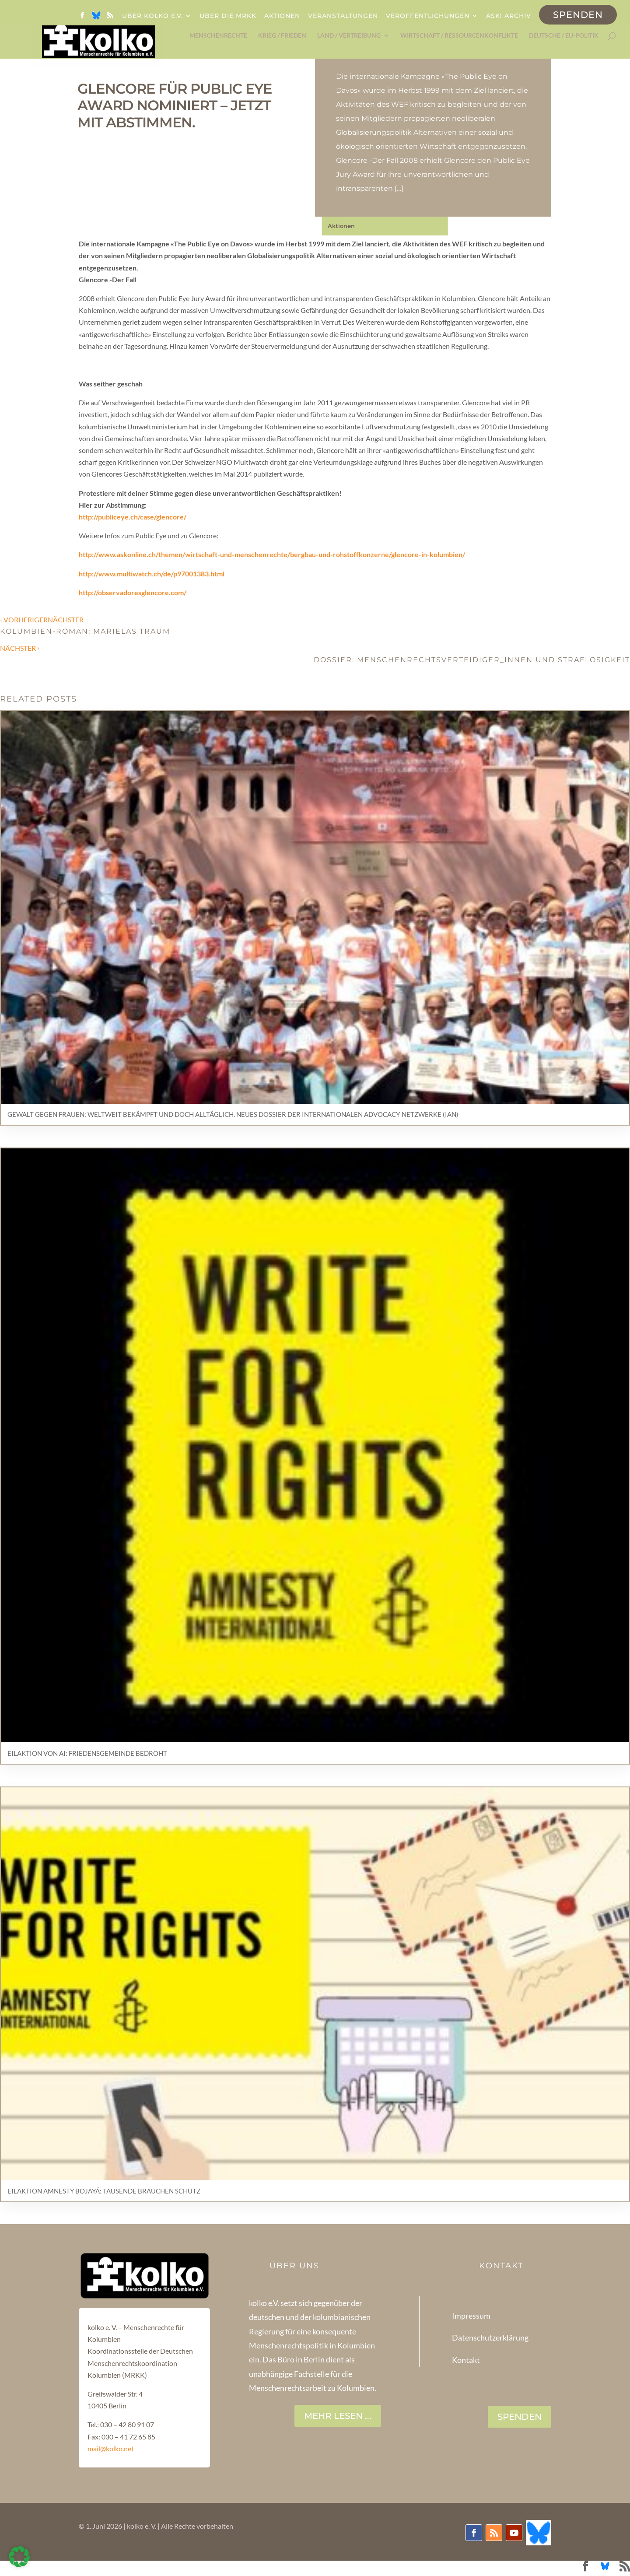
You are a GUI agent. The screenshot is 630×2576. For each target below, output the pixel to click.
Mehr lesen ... (337, 2416)
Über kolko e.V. (152, 16)
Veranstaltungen (343, 16)
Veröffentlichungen (427, 16)
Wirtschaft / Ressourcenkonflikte (459, 36)
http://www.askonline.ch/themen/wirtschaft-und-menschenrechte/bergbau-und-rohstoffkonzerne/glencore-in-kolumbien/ (272, 554)
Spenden (578, 14)
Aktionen (282, 16)
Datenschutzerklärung (490, 2337)
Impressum (471, 2315)
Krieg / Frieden (282, 36)
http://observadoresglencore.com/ (132, 592)
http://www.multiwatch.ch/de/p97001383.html (151, 573)
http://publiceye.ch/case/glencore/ (132, 516)
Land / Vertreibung (349, 36)
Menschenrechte (218, 36)
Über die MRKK (228, 16)
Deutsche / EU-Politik (563, 36)
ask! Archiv (508, 16)
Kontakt (466, 2360)
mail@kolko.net (111, 2448)
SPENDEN (519, 2416)
